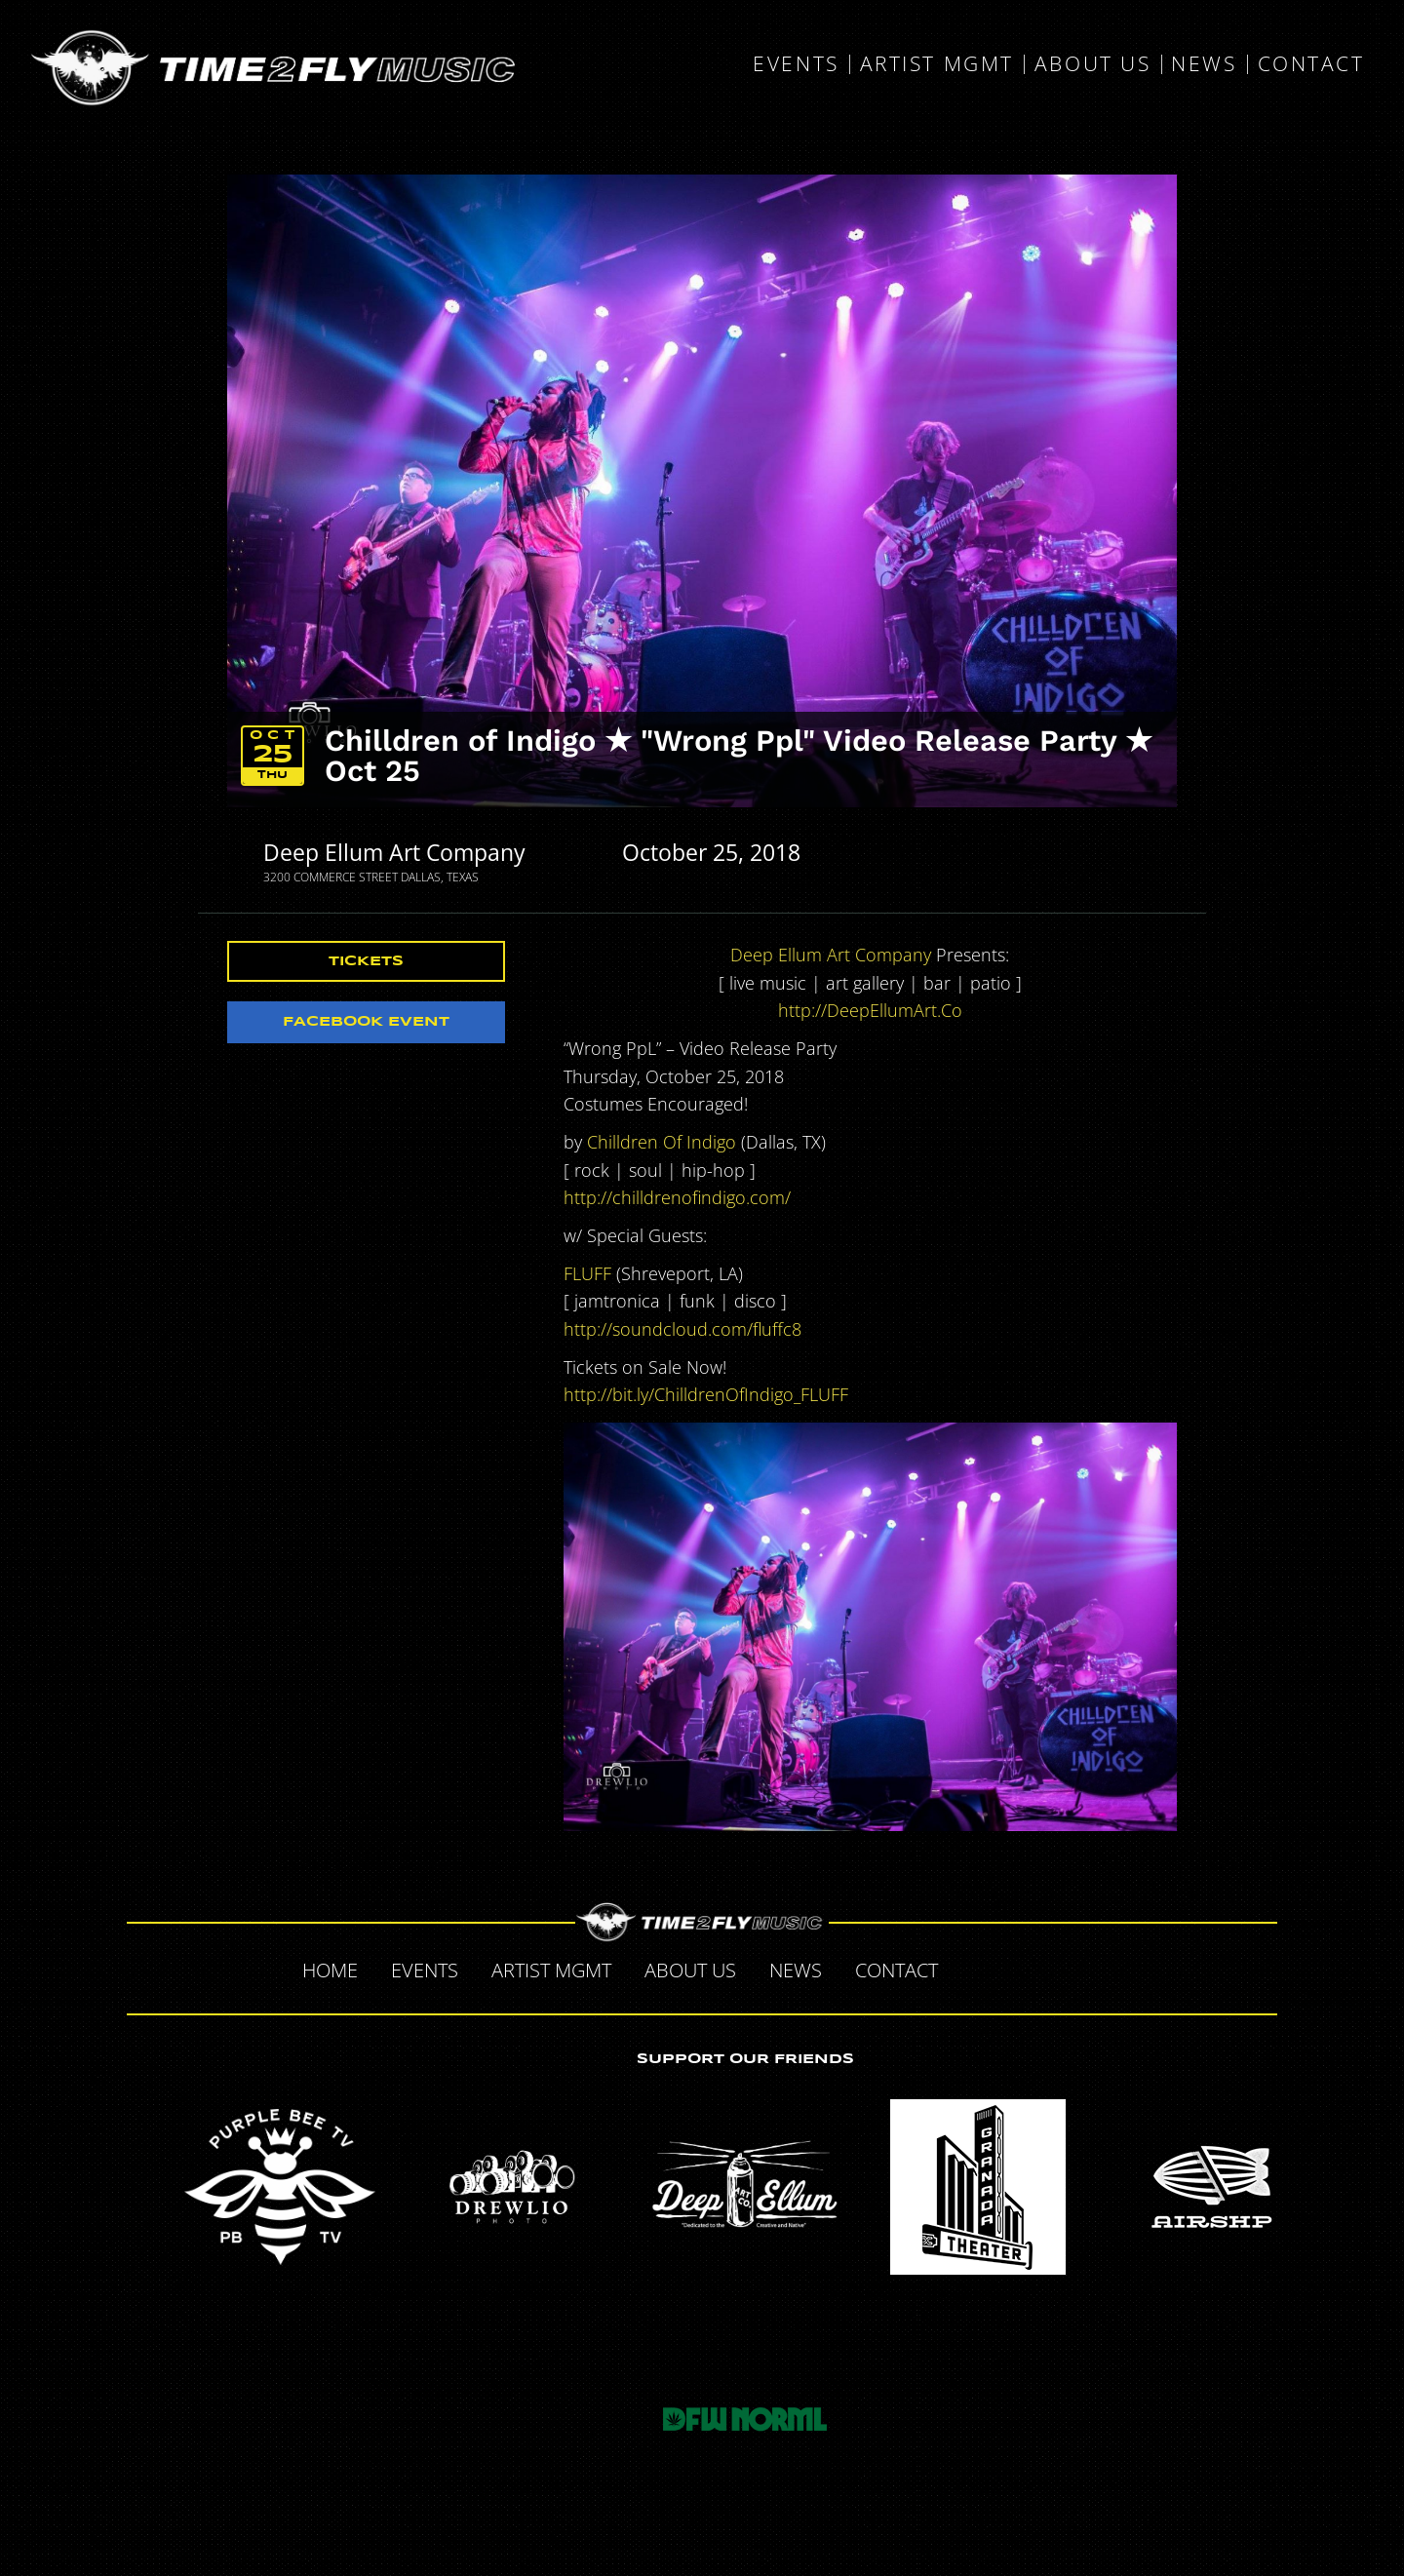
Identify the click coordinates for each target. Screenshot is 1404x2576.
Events (795, 64)
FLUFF (587, 1273)
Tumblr (1056, 1967)
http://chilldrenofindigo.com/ (677, 1197)
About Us (1092, 64)
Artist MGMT (937, 64)
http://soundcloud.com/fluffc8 (682, 1329)
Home (330, 1970)
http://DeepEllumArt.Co (870, 1010)
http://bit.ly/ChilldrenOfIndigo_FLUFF (706, 1394)
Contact (1311, 64)
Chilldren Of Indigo (661, 1141)
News (1203, 64)
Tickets (366, 961)
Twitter (1015, 1967)
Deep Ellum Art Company (394, 852)
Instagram (1097, 1967)
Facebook (975, 1967)
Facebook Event (366, 1022)
